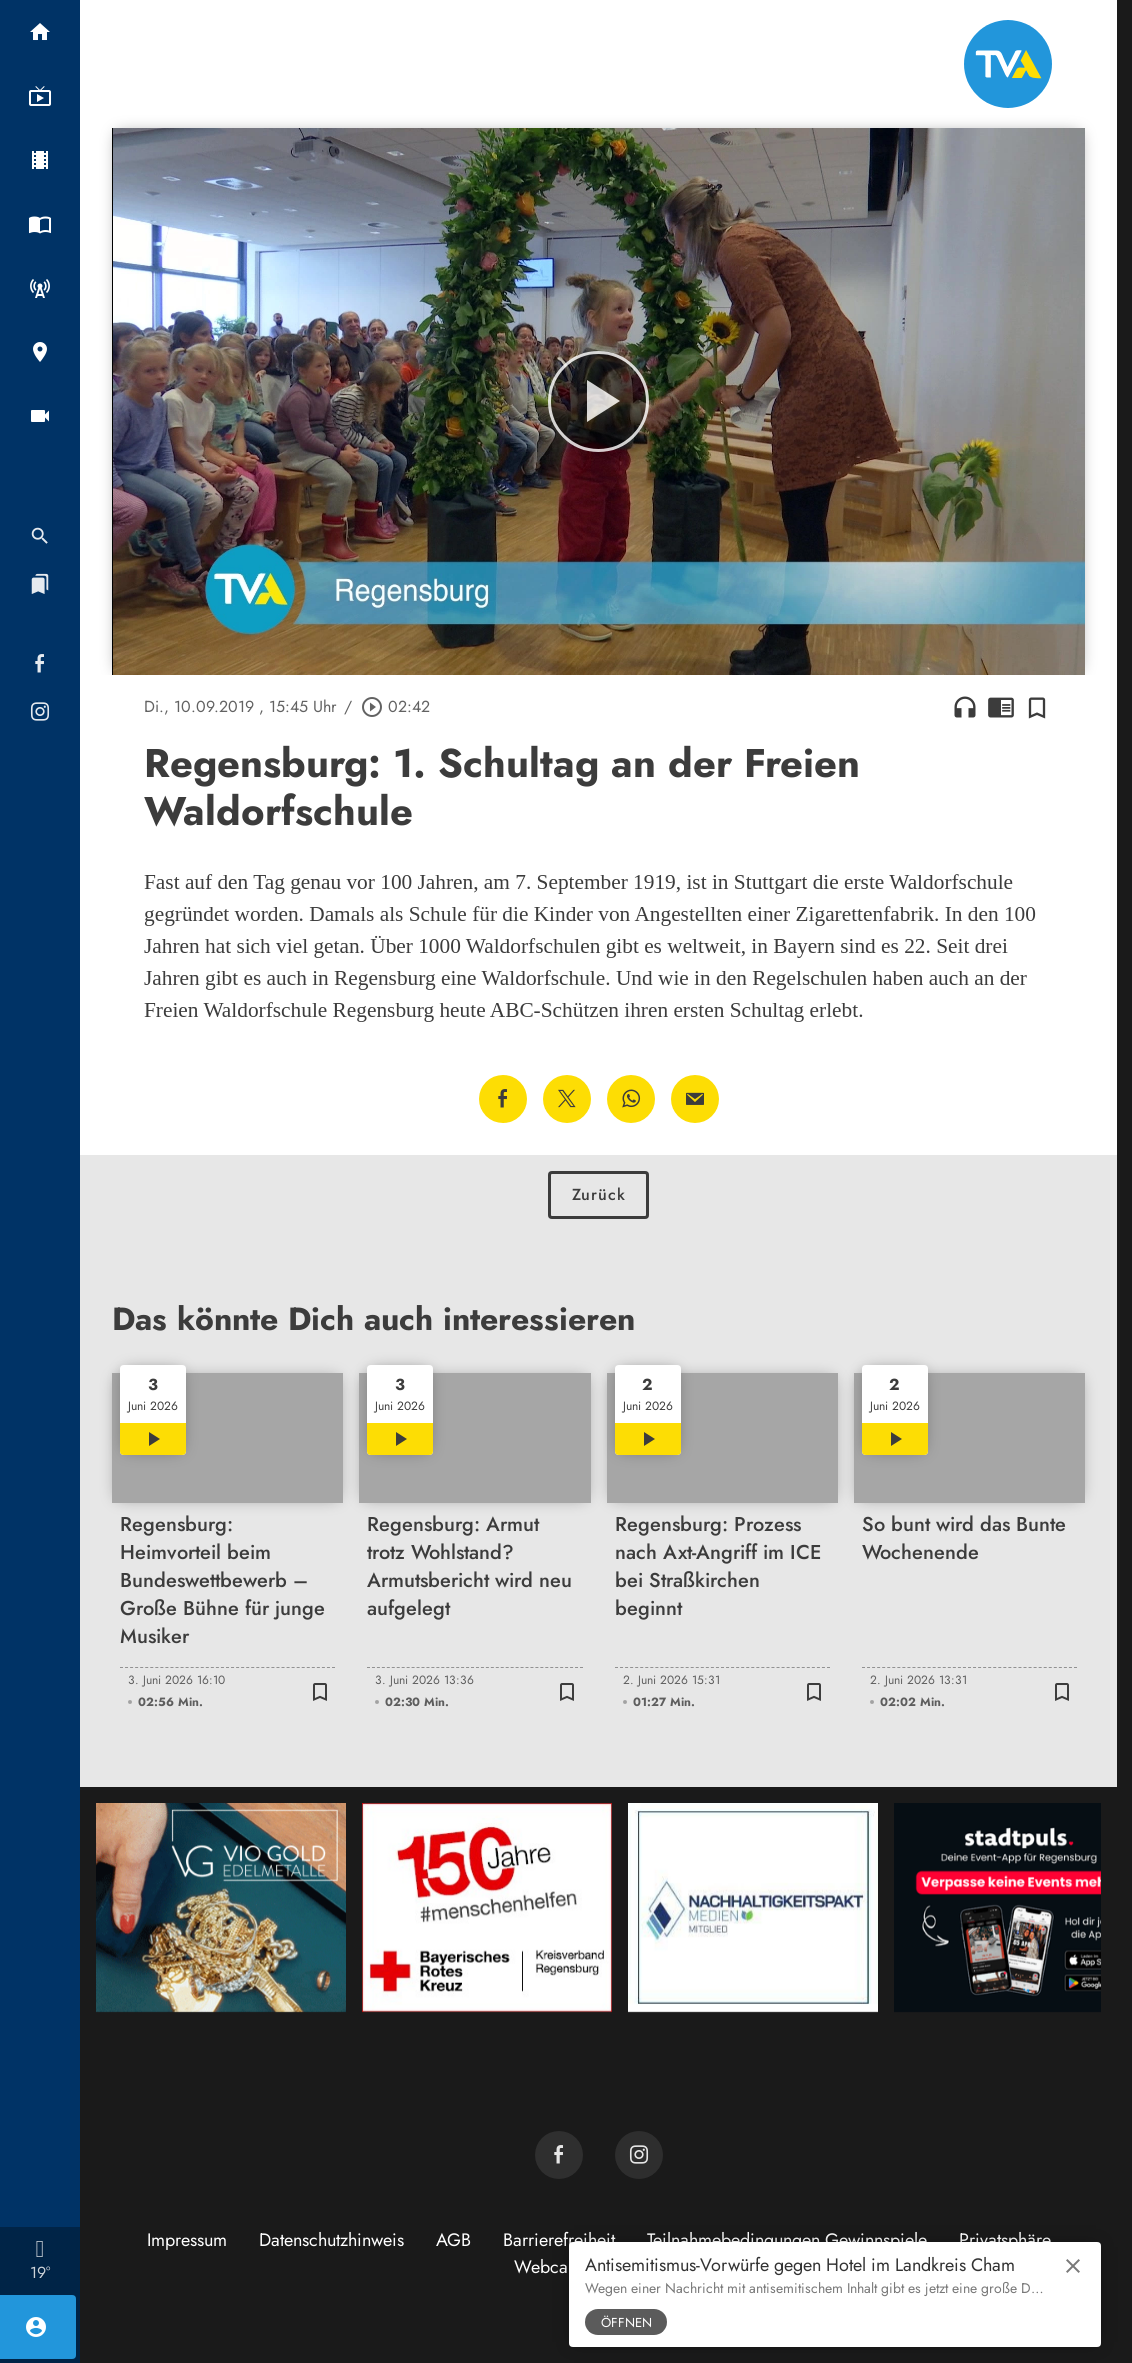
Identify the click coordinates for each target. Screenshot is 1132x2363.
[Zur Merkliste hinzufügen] (1037, 707)
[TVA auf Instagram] (639, 2155)
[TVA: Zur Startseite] (1008, 64)
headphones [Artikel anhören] (965, 707)
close (1073, 2266)
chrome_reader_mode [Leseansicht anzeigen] (1001, 707)
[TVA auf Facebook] (559, 2155)
